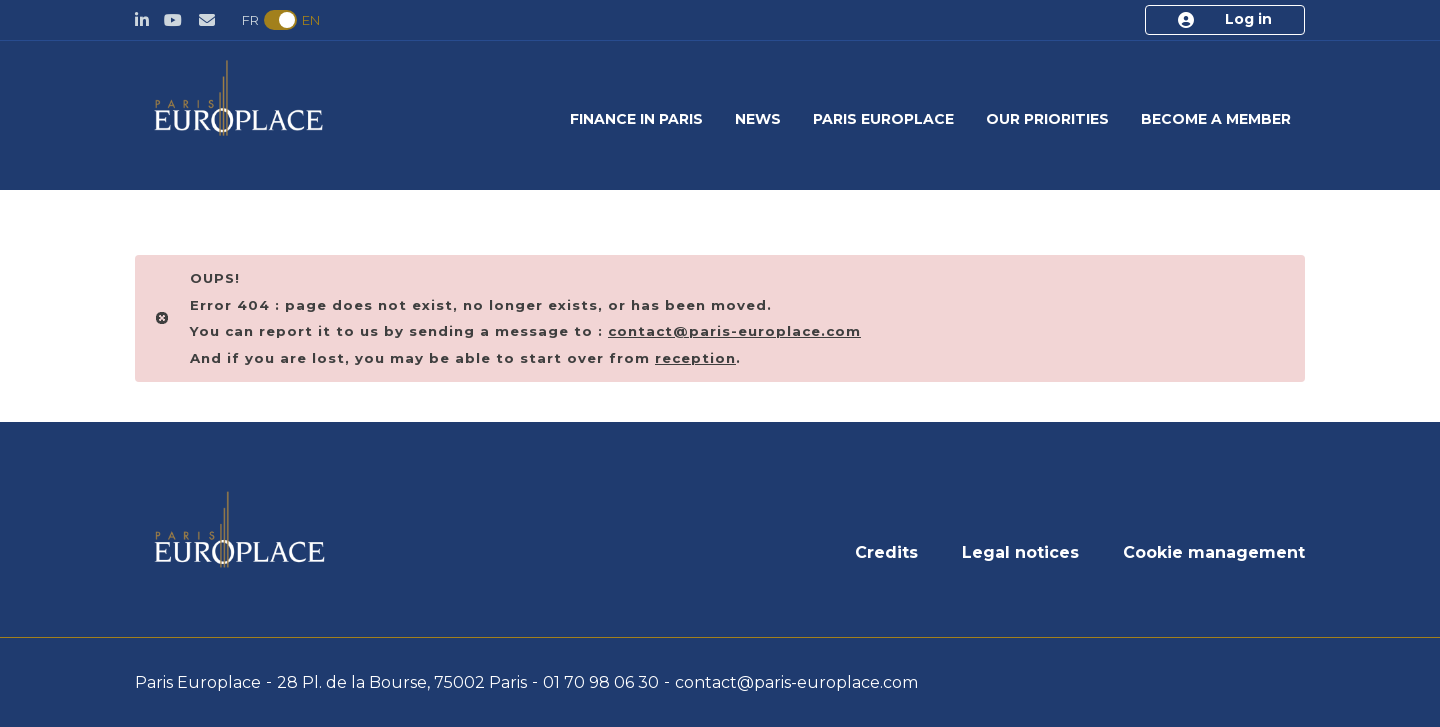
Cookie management (1214, 552)
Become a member (1216, 119)
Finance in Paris (636, 119)
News (758, 119)
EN (311, 20)
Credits (886, 552)
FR (250, 20)
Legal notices (1020, 552)
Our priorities (1047, 119)
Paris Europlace (883, 119)
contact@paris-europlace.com (796, 682)
